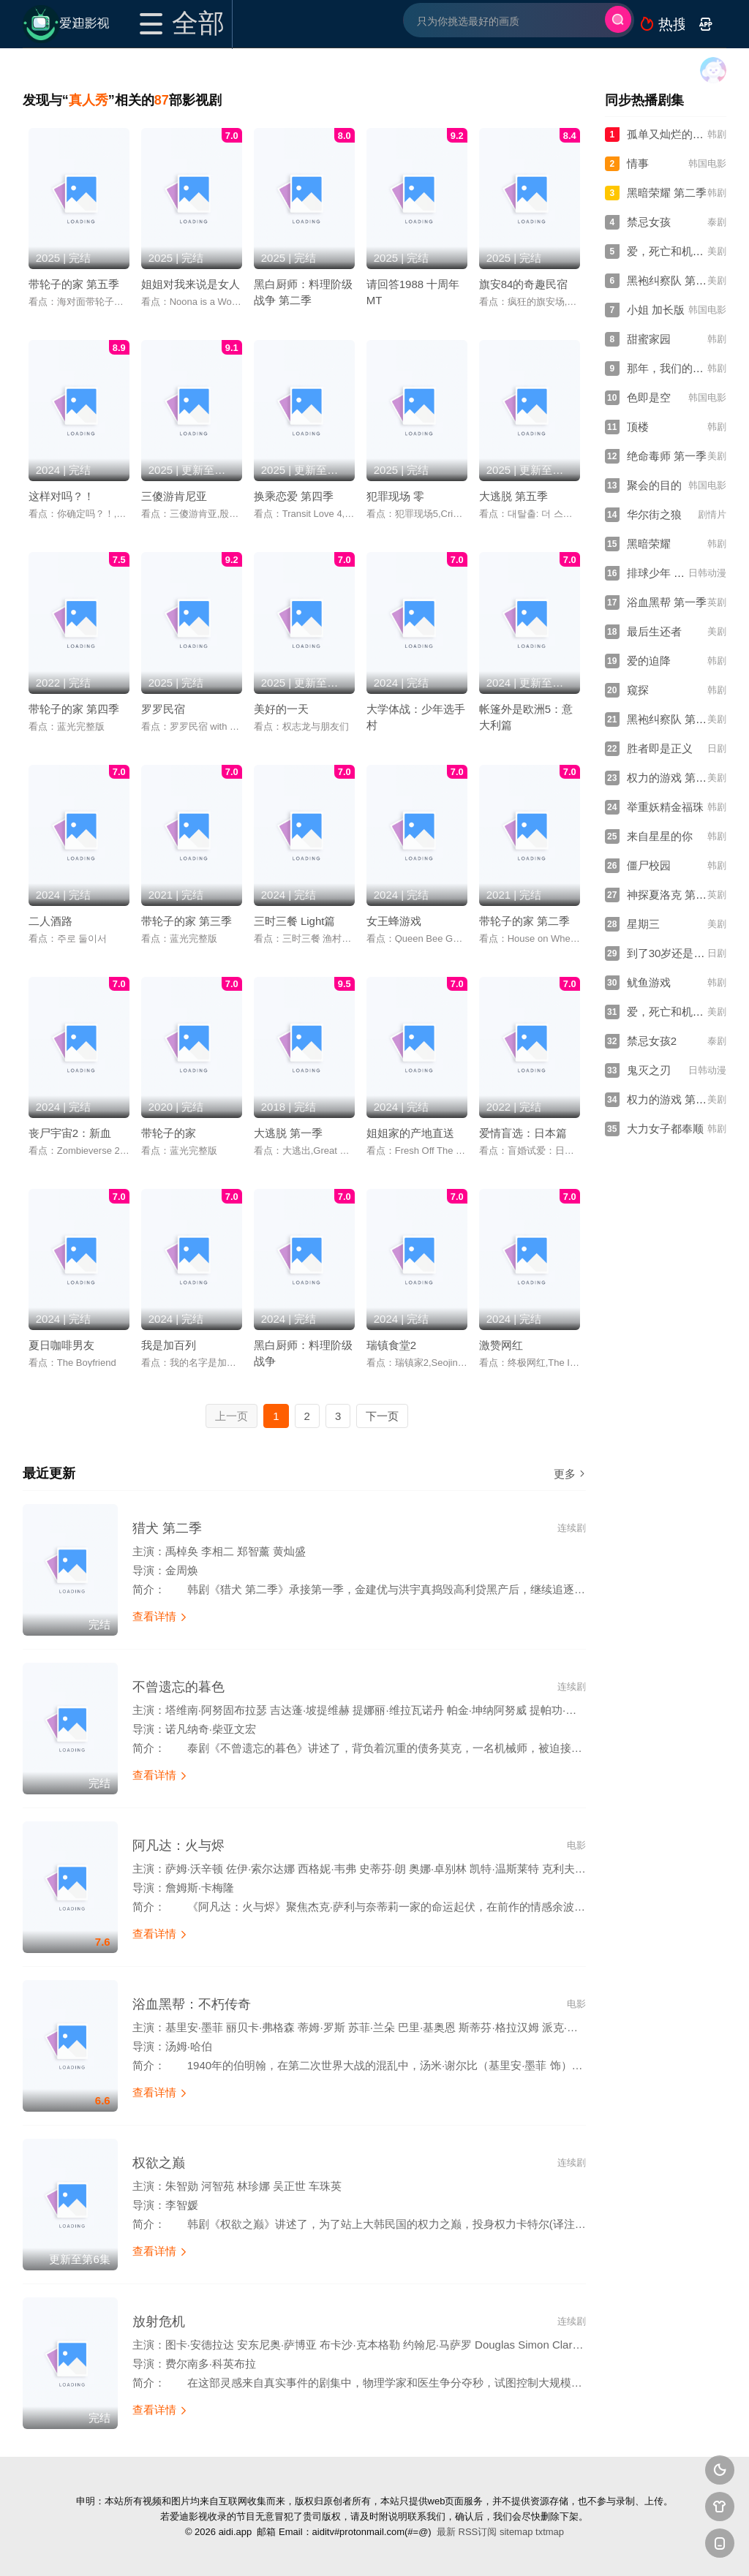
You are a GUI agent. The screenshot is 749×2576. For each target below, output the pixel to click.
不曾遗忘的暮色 (178, 1687)
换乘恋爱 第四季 (294, 496)
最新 (446, 2531)
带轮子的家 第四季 (74, 709)
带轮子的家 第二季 (524, 921)
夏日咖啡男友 (61, 1345)
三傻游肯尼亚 (174, 496)
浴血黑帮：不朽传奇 (191, 2004)
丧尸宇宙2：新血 (70, 1133)
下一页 (382, 1416)
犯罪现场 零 (395, 496)
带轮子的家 (168, 1133)
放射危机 (158, 2321)
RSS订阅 (478, 2531)
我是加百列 (168, 1345)
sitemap (516, 2531)
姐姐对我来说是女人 (190, 284)
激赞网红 (501, 1345)
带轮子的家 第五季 (74, 284)
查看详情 (160, 1616)
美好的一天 (281, 709)
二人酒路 (50, 921)
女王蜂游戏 (393, 921)
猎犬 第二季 (167, 1528)
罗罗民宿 (163, 709)
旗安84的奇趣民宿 (523, 284)
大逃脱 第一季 (288, 1133)
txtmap (549, 2531)
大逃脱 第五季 (513, 496)
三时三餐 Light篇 (295, 921)
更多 (570, 1474)
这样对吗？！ (61, 496)
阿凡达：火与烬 (178, 1845)
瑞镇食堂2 (391, 1345)
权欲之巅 (158, 2163)
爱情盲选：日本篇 (523, 1133)
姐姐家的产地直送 (410, 1133)
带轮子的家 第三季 (186, 921)
